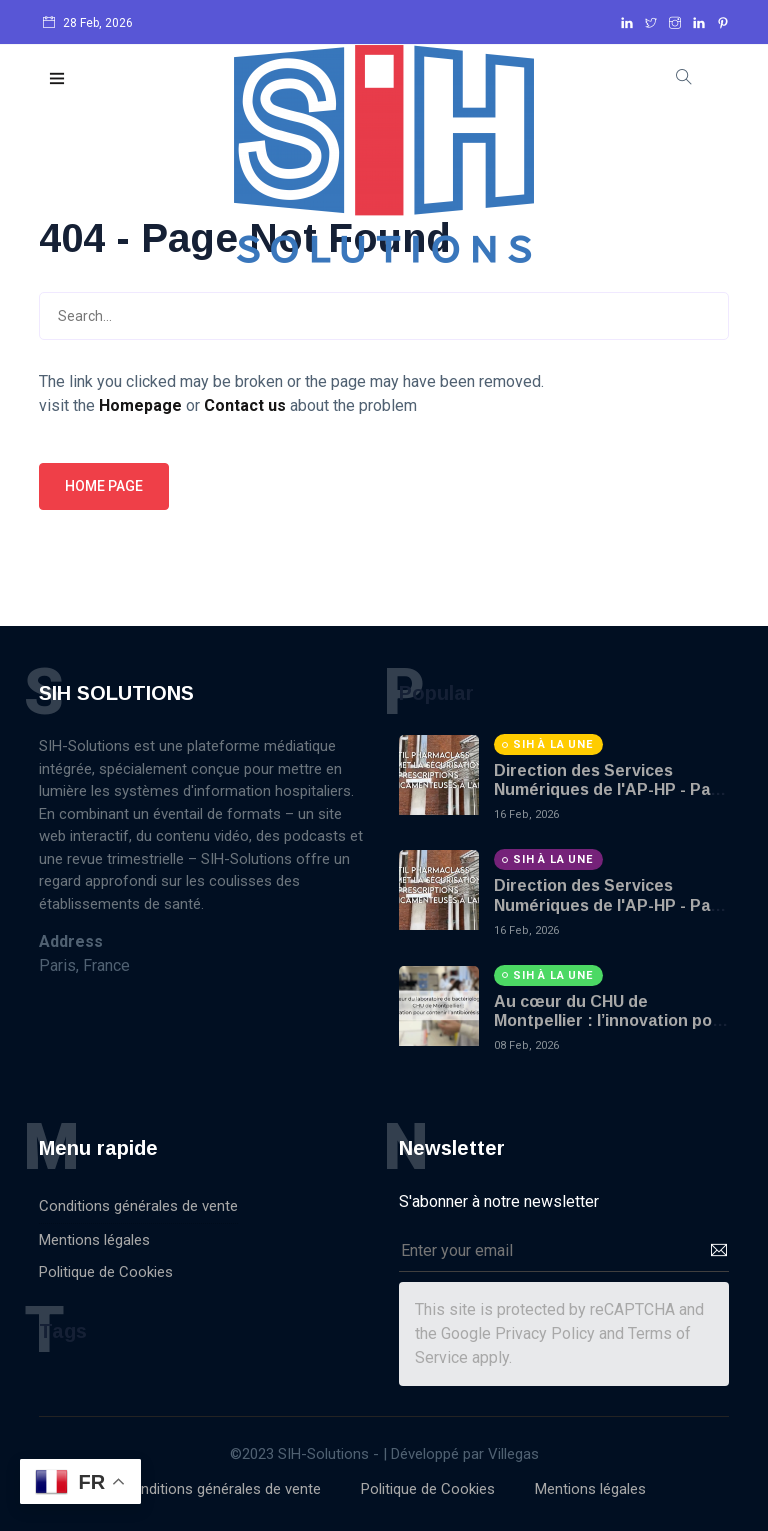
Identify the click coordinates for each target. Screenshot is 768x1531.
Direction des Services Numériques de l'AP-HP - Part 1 (609, 789)
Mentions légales (94, 1240)
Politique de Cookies (106, 1272)
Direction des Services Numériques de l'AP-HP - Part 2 (609, 904)
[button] (58, 79)
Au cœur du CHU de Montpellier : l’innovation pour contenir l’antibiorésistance (611, 1020)
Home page (104, 486)
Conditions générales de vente (138, 1206)
